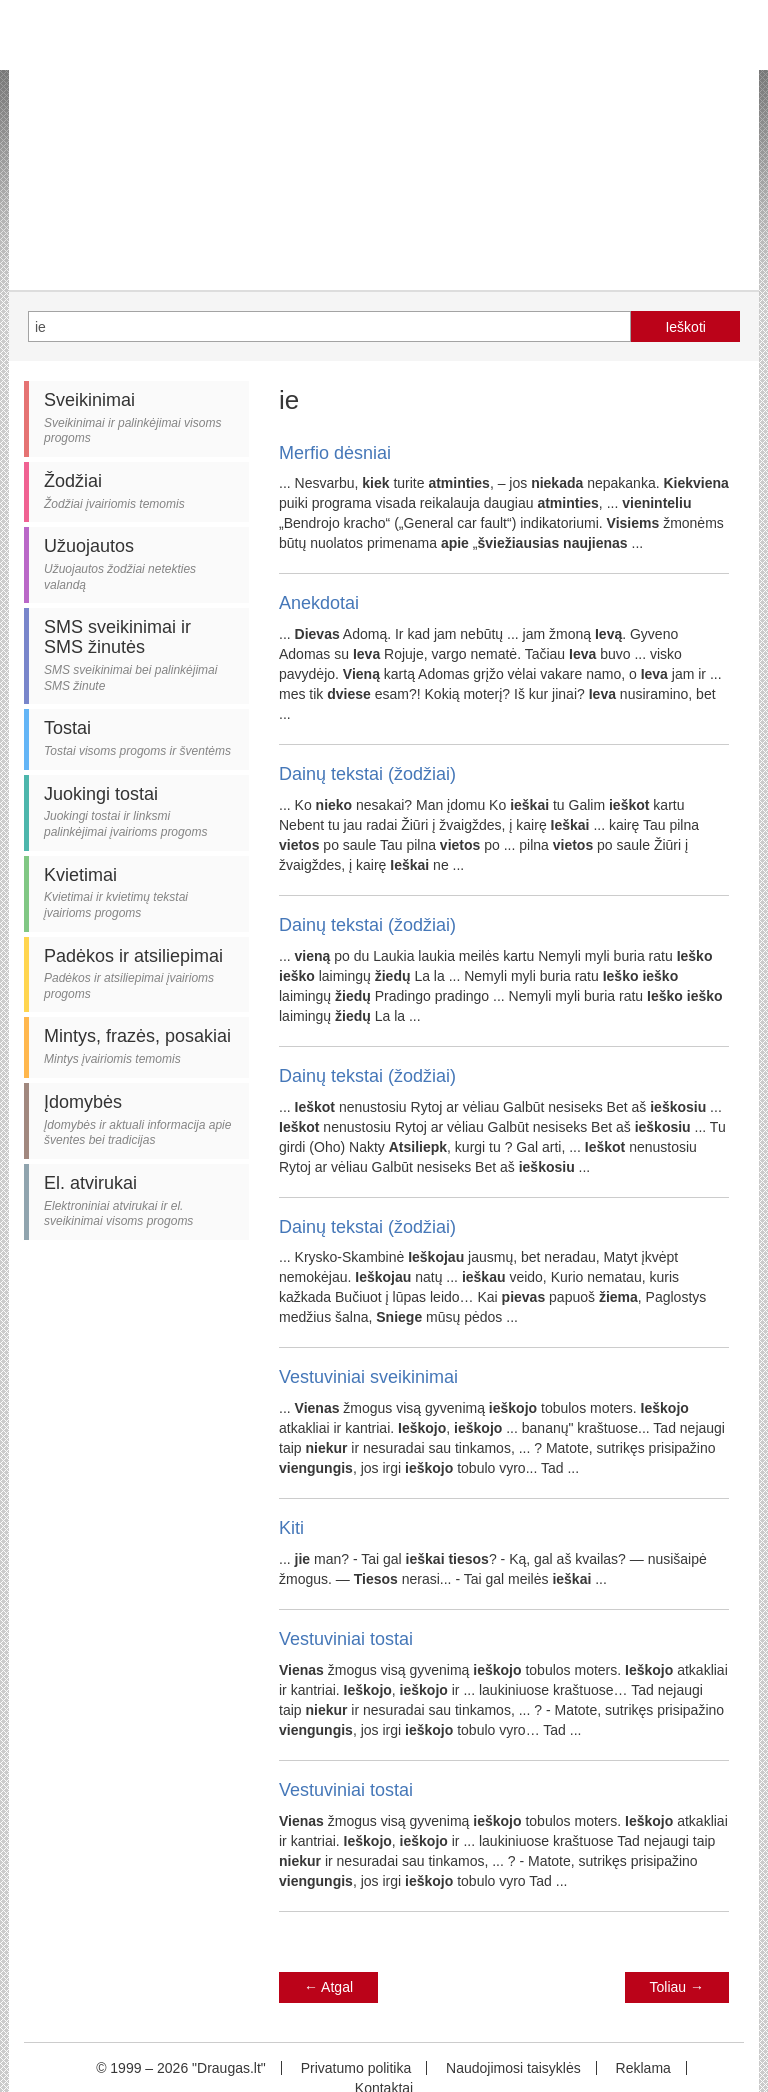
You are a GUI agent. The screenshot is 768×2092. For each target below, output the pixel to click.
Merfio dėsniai (335, 453)
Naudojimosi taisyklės (513, 2068)
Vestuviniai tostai (346, 1639)
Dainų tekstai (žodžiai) (367, 774)
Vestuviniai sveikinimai (368, 1377)
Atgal (328, 1987)
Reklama (643, 2068)
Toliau (677, 1987)
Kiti (291, 1528)
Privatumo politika (356, 2068)
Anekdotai (319, 603)
